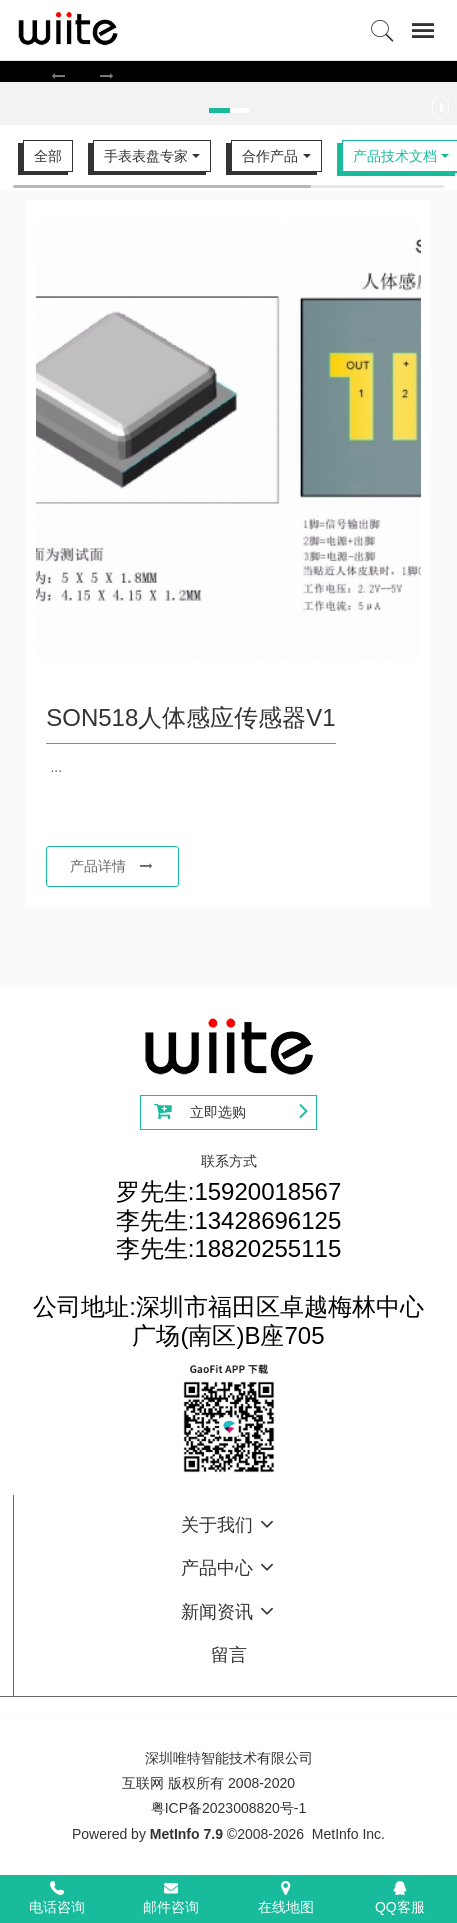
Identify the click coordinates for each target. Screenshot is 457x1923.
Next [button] (447, 112)
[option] (228, 71)
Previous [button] (10, 112)
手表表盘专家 (146, 156)
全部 (48, 156)
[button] (58, 75)
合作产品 (270, 156)
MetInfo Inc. (348, 1834)
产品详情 (111, 866)
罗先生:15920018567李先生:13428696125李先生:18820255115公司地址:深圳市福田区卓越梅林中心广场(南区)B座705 (228, 1263)
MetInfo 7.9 (186, 1834)
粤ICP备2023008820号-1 (229, 1808)
